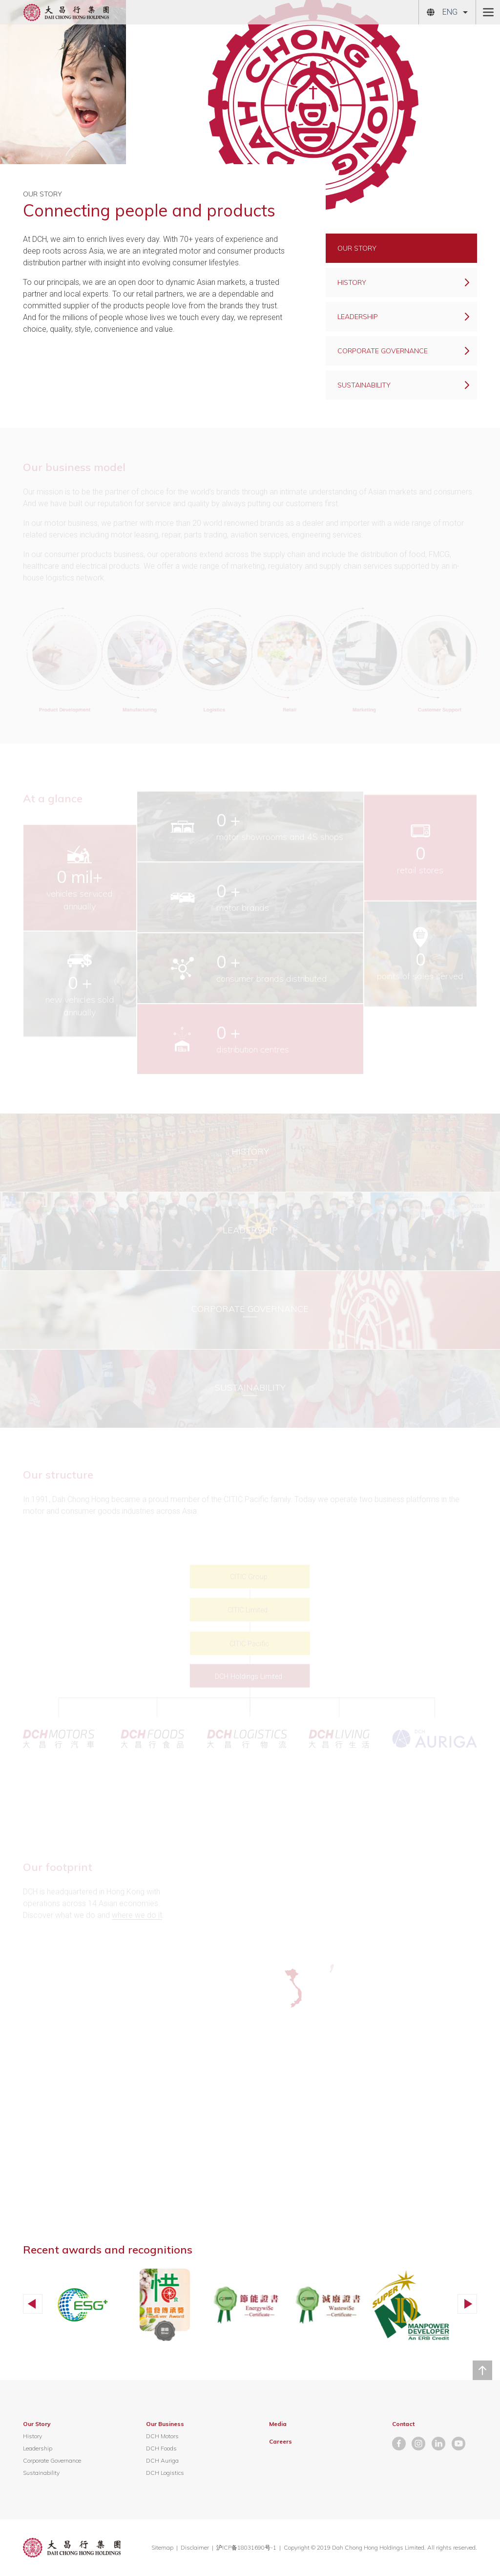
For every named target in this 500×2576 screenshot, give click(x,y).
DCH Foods (161, 2448)
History (32, 2436)
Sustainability (41, 2472)
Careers (280, 2441)
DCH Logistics (165, 2472)
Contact (403, 2423)
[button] (32, 2304)
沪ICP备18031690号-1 (247, 2547)
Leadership (37, 2448)
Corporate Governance (52, 2460)
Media (278, 2423)
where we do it (137, 1915)
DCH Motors (162, 2436)
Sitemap (162, 2547)
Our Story (37, 2423)
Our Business (165, 2423)
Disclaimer (195, 2547)
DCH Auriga (162, 2460)
